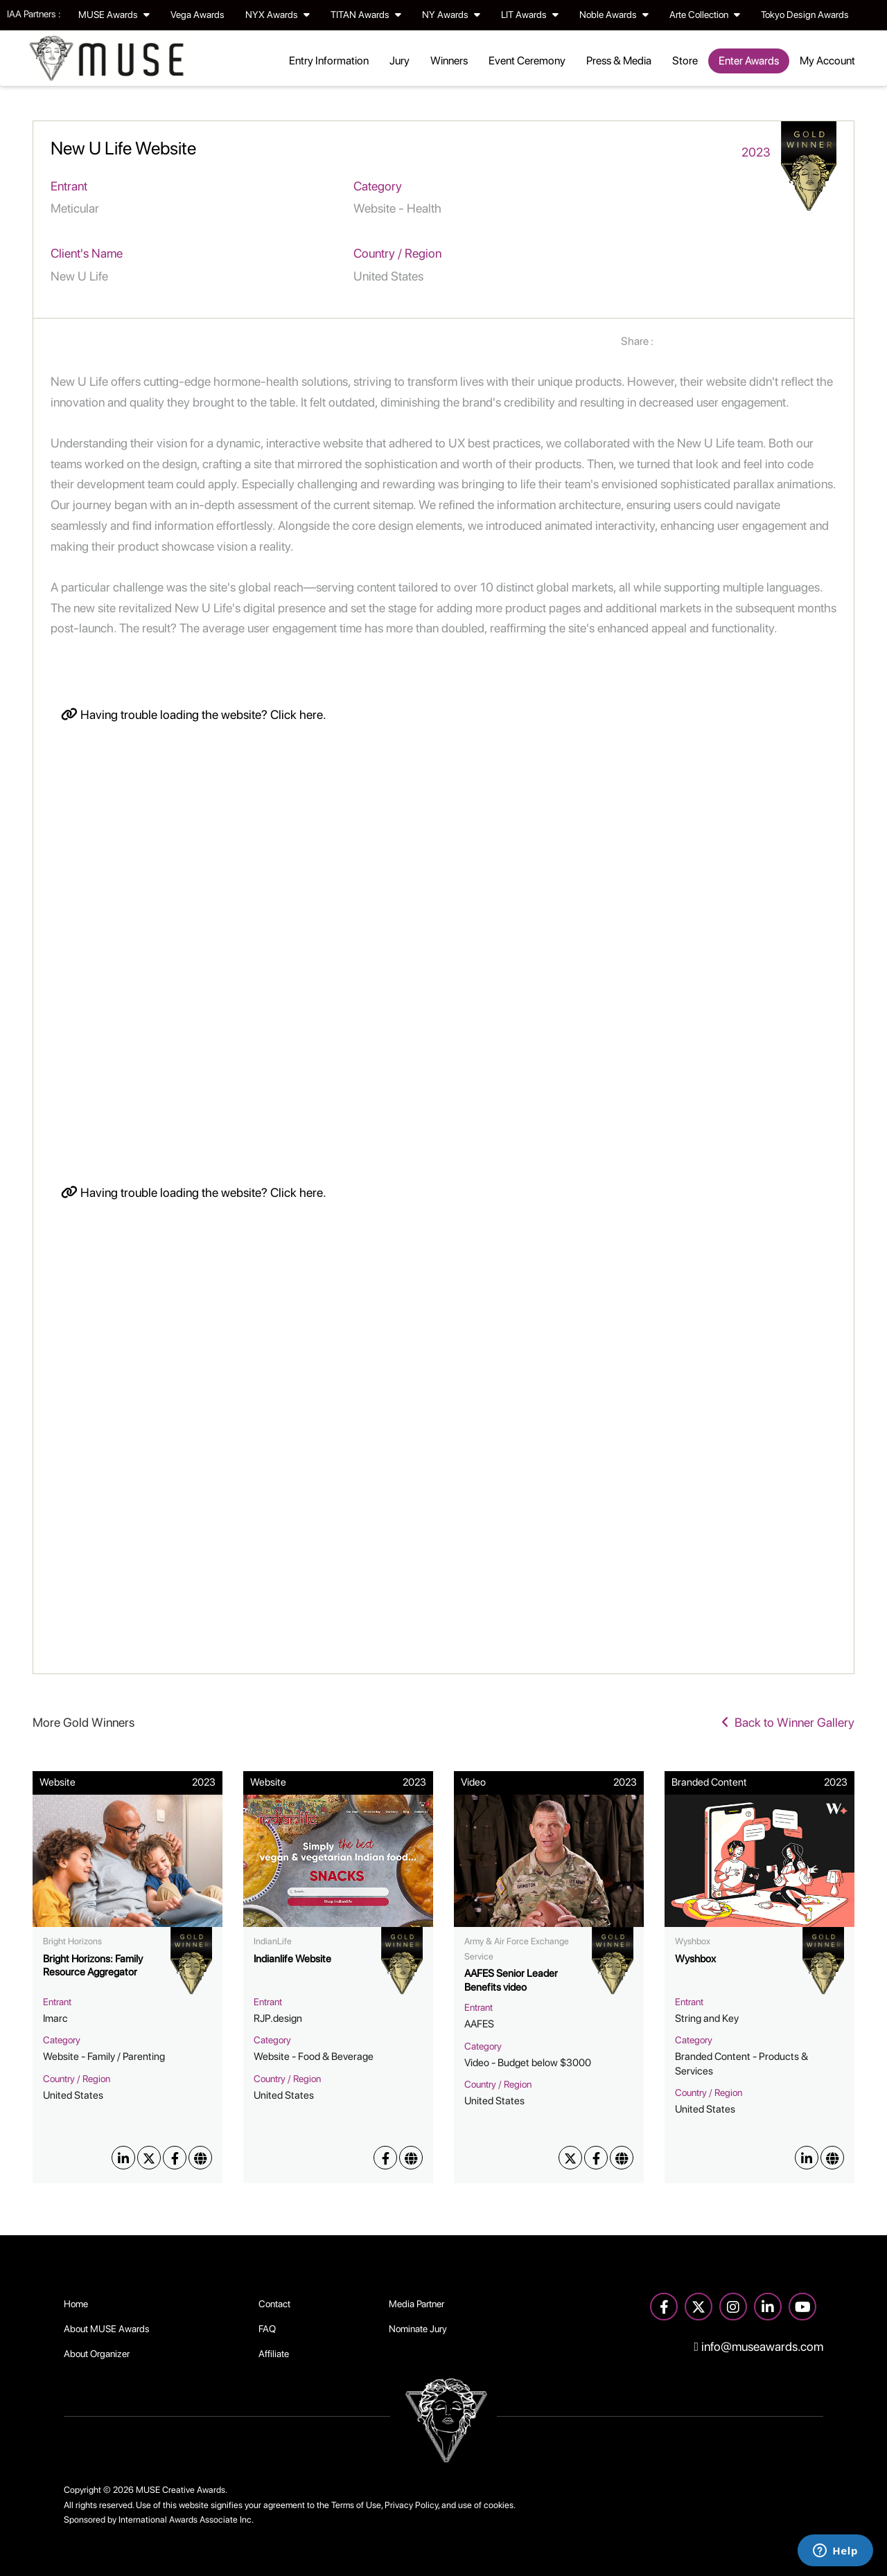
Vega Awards (197, 14)
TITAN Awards (366, 14)
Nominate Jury (418, 2328)
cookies (498, 2505)
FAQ (267, 2328)
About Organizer (97, 2353)
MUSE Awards (114, 14)
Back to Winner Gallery (787, 1722)
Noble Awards (614, 14)
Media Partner (416, 2303)
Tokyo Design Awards (805, 14)
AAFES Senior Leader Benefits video (511, 1980)
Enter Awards (749, 60)
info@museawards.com (759, 2346)
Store (685, 60)
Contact (274, 2303)
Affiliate (273, 2353)
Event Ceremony (527, 60)
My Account (827, 60)
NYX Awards (277, 14)
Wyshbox (695, 1959)
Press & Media (618, 60)
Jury (399, 60)
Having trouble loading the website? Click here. (193, 714)
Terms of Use (356, 2505)
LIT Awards (530, 14)
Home (76, 2303)
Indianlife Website (292, 1959)
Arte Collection (704, 14)
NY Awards (451, 14)
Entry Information (329, 60)
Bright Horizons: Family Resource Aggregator (93, 1966)
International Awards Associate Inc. (186, 2519)
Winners (449, 60)
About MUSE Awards (107, 2328)
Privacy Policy (411, 2505)
